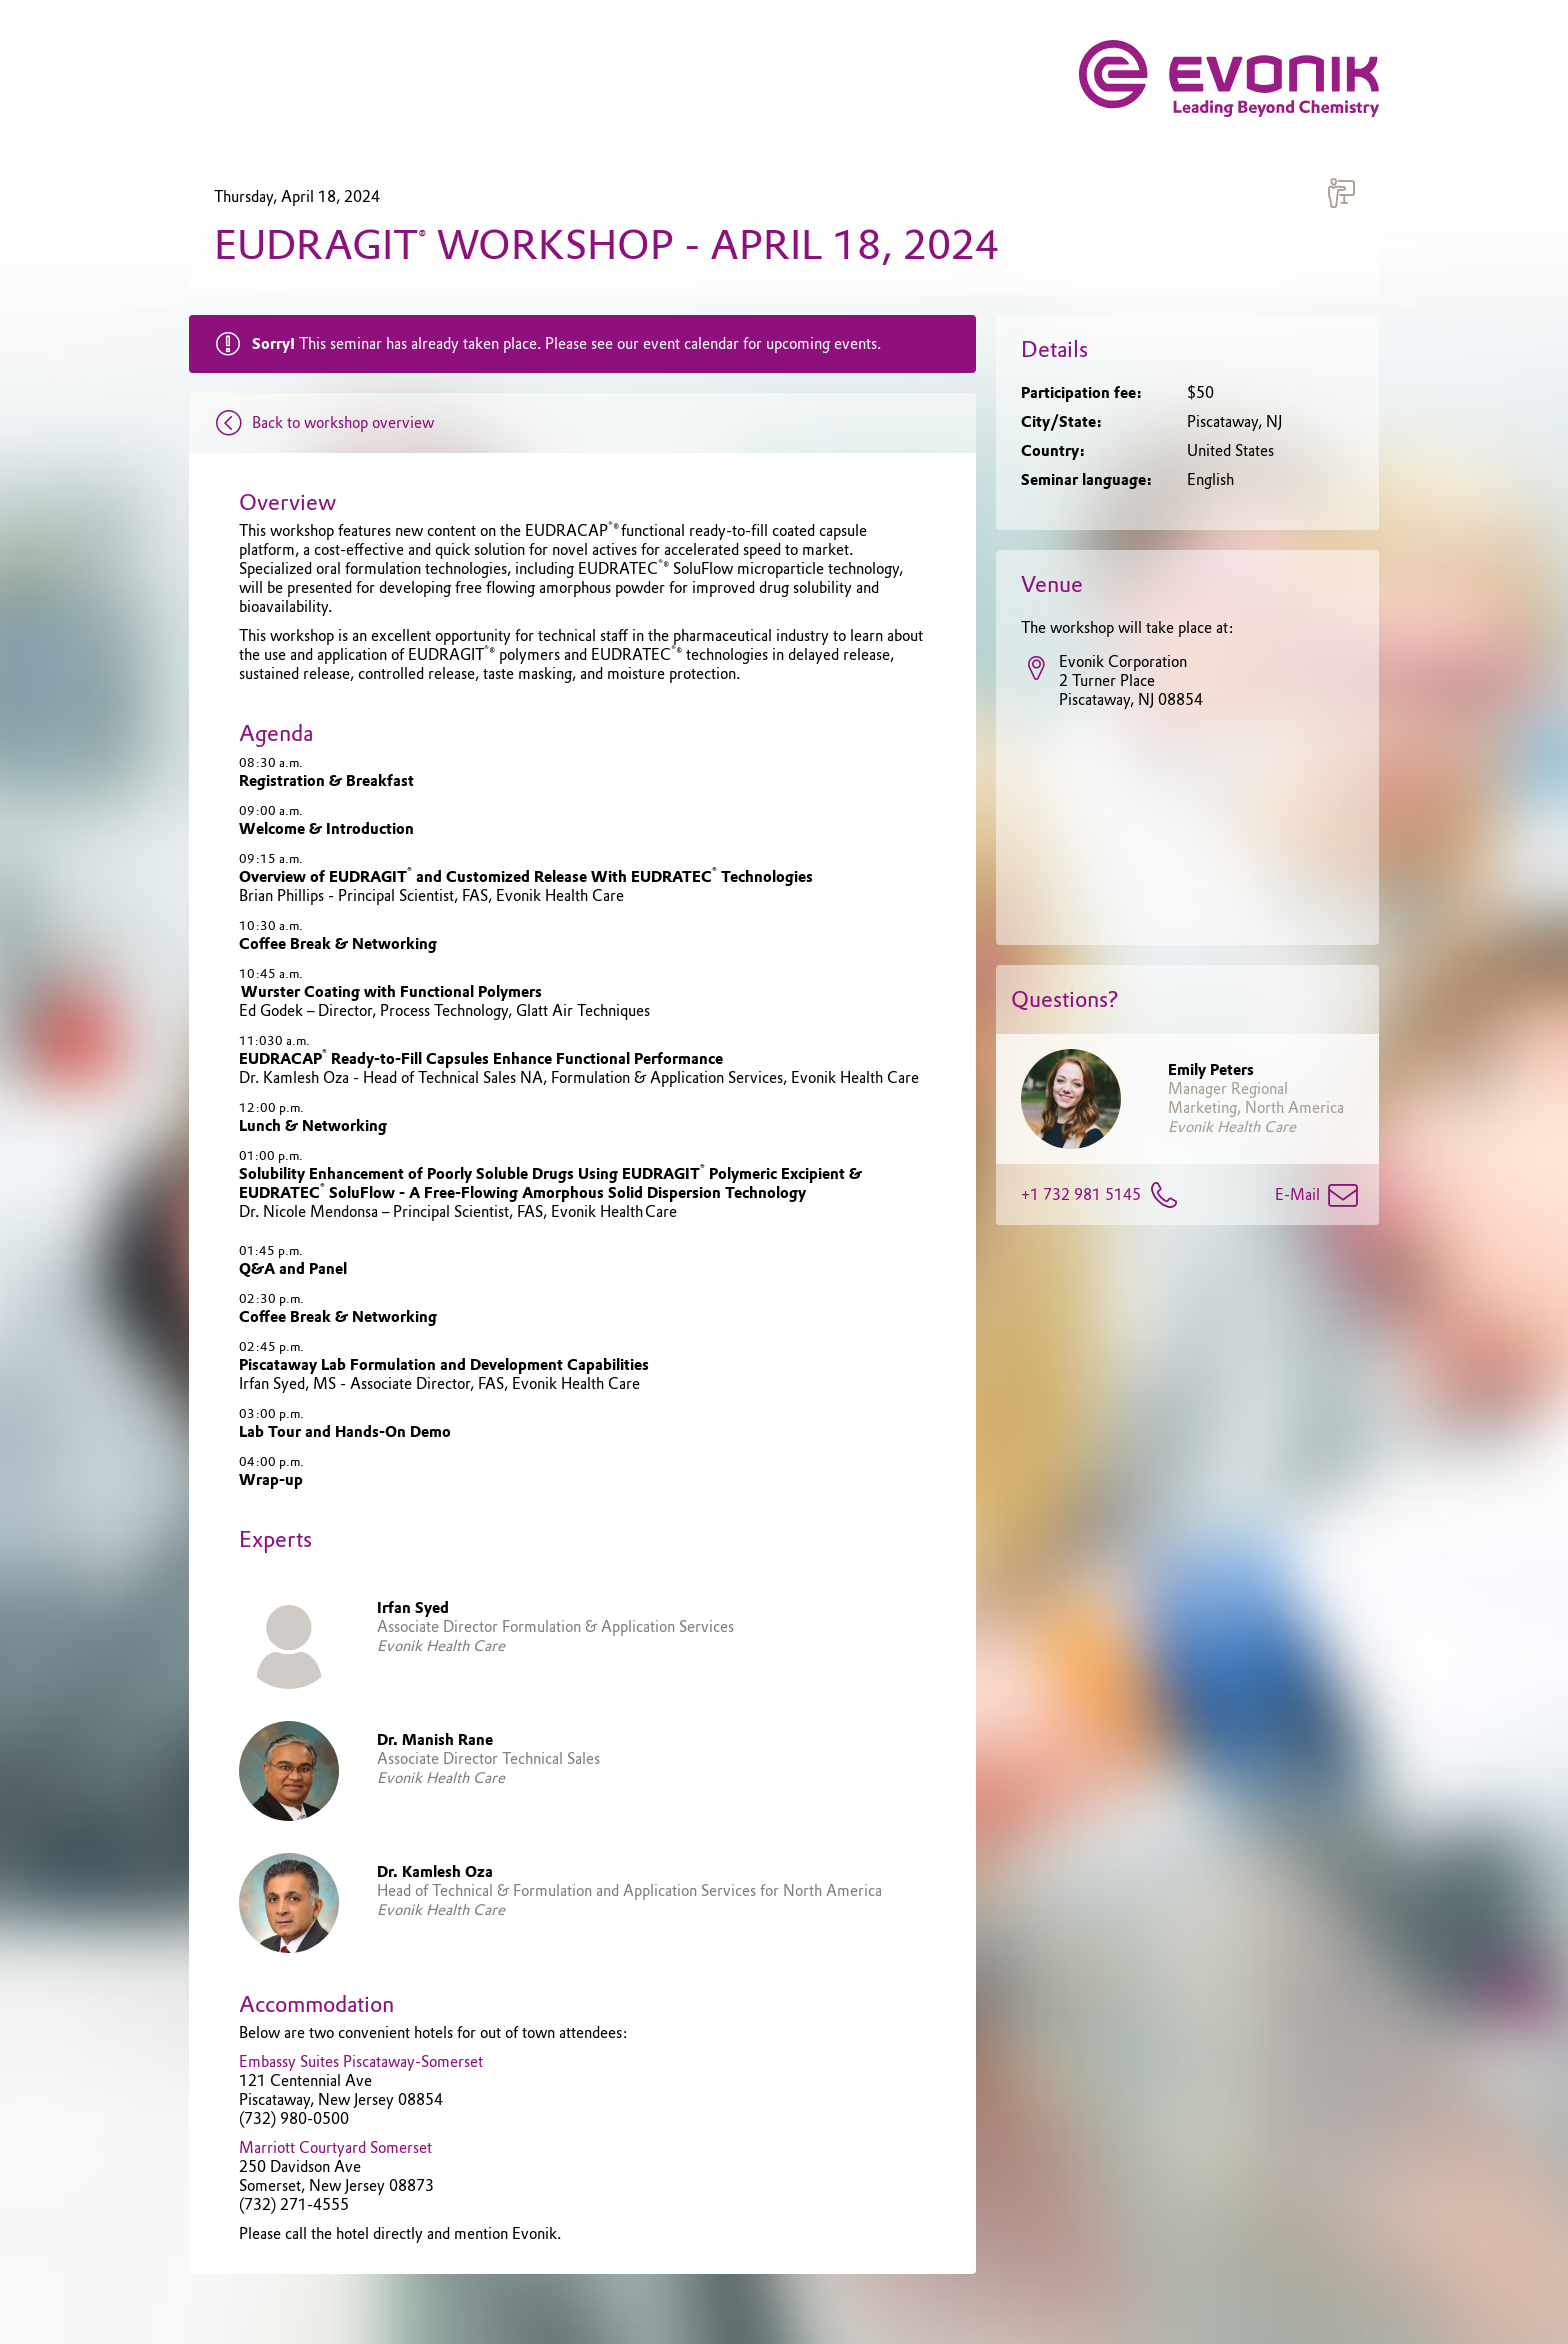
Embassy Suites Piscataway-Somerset (361, 2062)
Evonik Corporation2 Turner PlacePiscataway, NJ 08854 (1112, 681)
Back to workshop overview (319, 423)
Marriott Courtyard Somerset (335, 2148)
